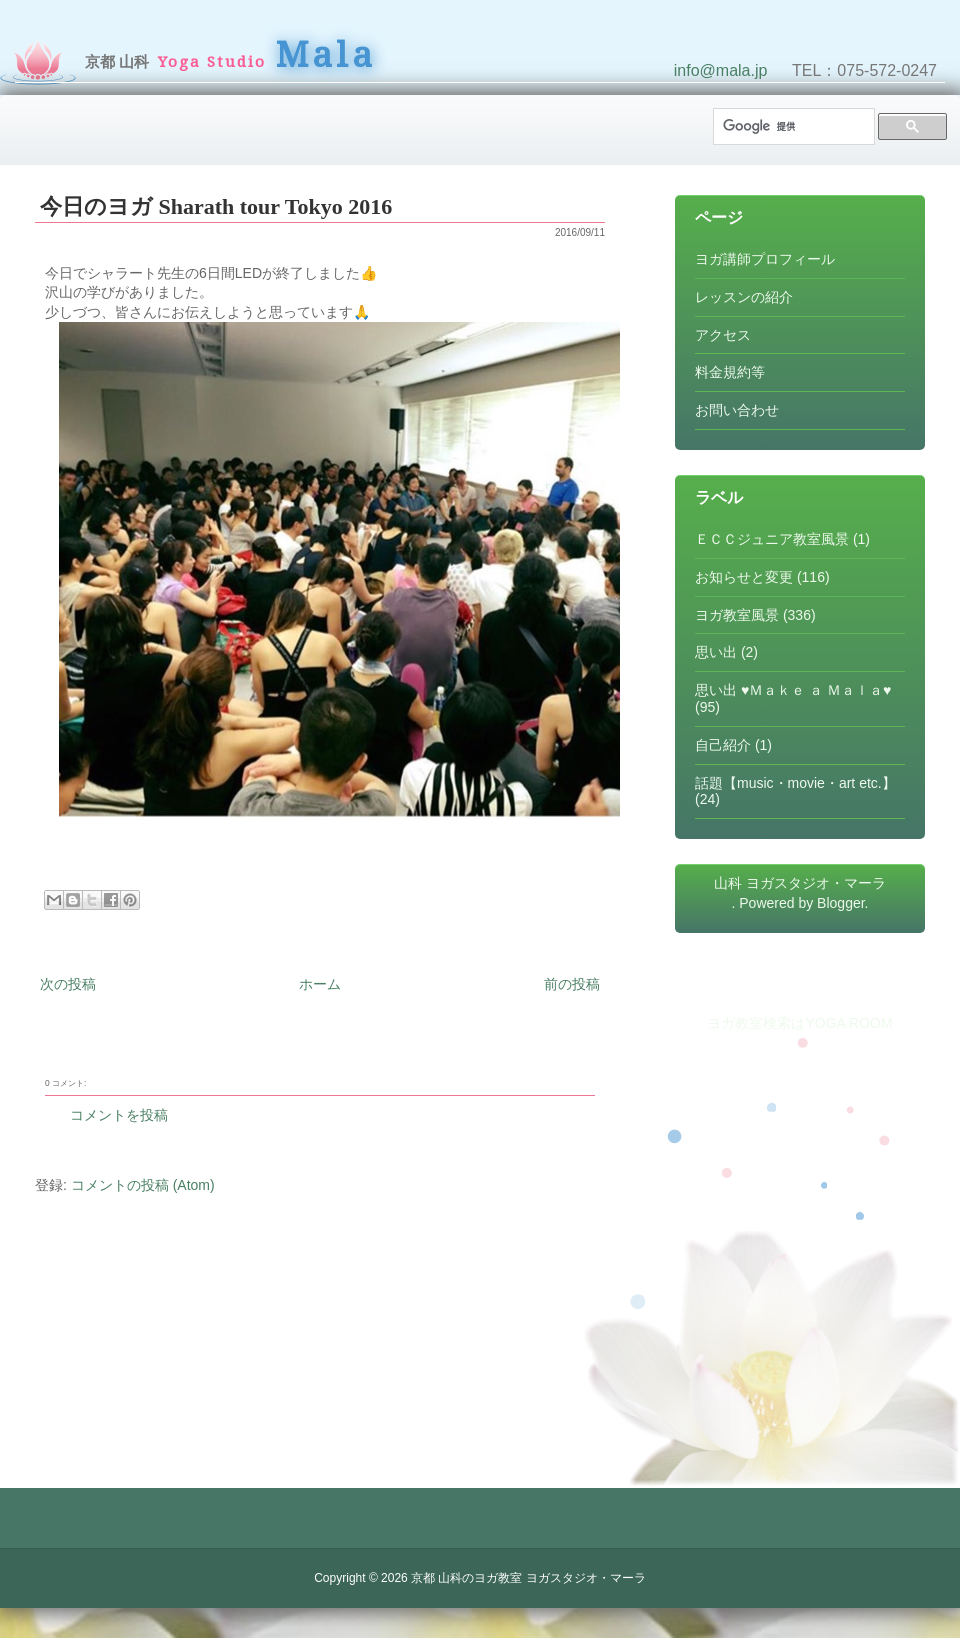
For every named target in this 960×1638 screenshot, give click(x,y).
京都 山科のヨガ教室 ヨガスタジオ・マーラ (528, 1578)
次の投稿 (68, 984)
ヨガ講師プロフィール (765, 259)
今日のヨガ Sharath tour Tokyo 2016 (216, 206)
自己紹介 (723, 745)
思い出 (716, 652)
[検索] (792, 126)
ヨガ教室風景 (737, 615)
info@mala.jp (721, 70)
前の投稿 (572, 984)
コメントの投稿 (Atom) (143, 1185)
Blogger (840, 903)
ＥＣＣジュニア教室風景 (772, 539)
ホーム (320, 984)
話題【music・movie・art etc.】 (795, 783)
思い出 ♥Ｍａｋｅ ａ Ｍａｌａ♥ (793, 690)
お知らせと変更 (744, 577)
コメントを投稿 (119, 1115)
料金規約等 (730, 372)
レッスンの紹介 (744, 297)
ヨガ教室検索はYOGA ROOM (799, 1023)
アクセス (723, 335)
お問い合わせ (737, 410)
